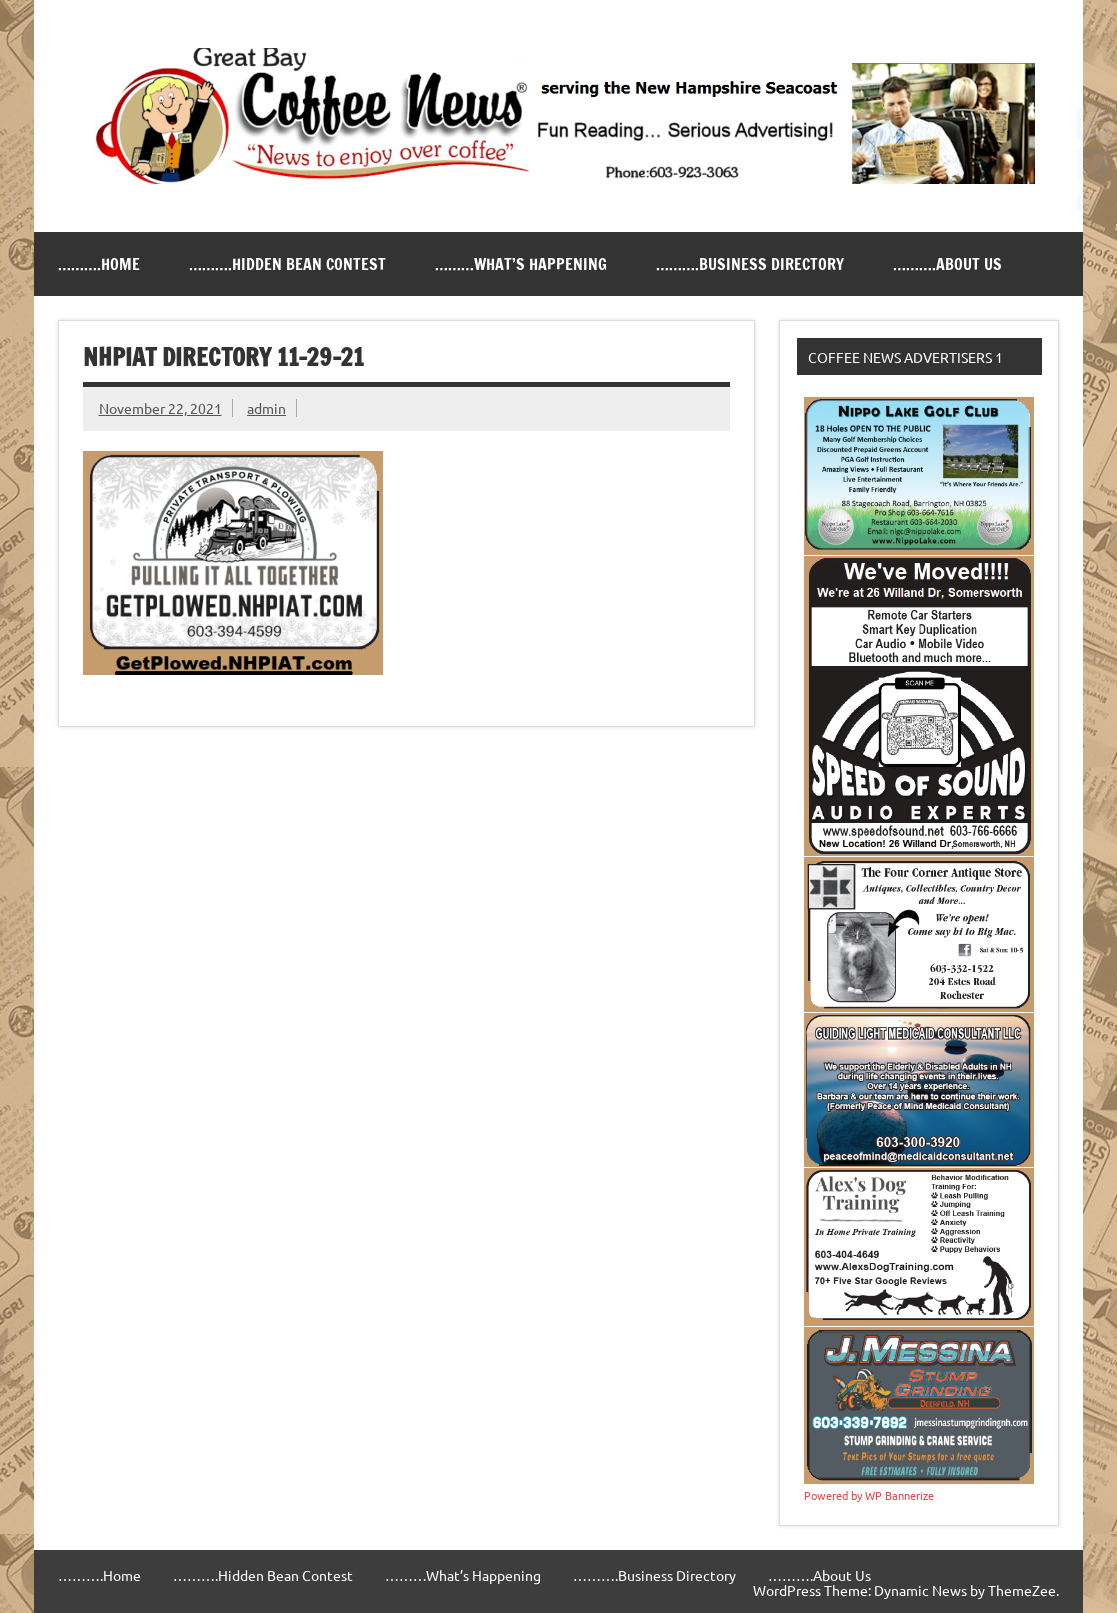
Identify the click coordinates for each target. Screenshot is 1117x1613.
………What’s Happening (521, 264)
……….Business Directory (750, 264)
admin (266, 408)
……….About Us (947, 264)
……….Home (99, 264)
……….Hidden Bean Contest (287, 264)
